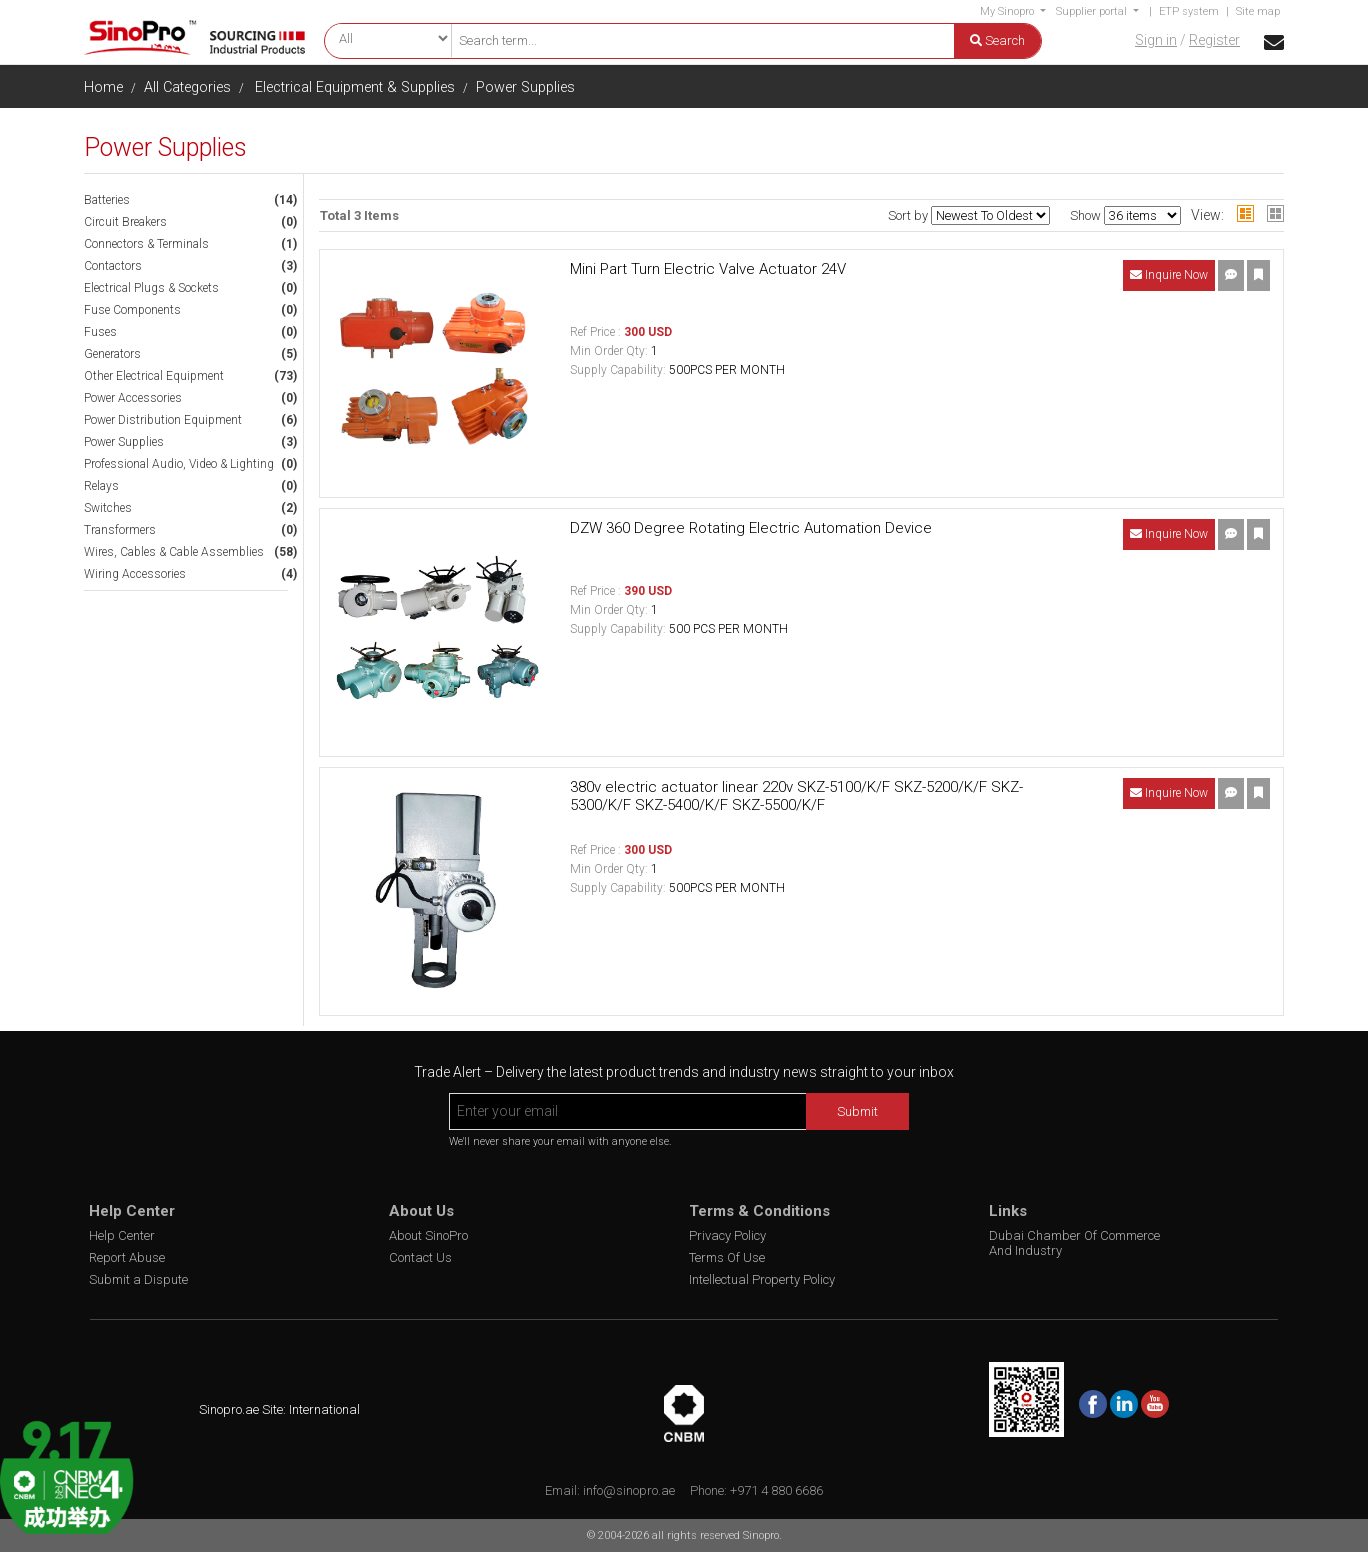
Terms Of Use (727, 1257)
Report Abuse (127, 1257)
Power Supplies (525, 87)
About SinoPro (428, 1235)
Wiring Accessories (135, 574)
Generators (112, 354)
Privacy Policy (727, 1235)
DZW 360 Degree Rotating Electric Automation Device (751, 528)
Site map (1258, 11)
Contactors (113, 266)
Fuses (100, 332)
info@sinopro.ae (629, 1490)
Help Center (122, 1235)
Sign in (1156, 40)
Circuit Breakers (125, 222)
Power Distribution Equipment (163, 420)
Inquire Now (1169, 275)
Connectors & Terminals (146, 244)
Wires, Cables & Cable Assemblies (174, 552)
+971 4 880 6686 (776, 1490)
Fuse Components (132, 310)
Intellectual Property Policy (762, 1279)
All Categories (187, 87)
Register (1214, 40)
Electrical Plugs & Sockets (151, 288)
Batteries (107, 200)
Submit (857, 1111)
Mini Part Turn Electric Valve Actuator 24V (708, 269)
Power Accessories (133, 398)
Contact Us (420, 1257)
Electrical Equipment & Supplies (355, 87)
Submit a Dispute (138, 1279)
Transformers (120, 530)
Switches (108, 508)
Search (997, 40)
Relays (101, 486)
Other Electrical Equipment (154, 376)
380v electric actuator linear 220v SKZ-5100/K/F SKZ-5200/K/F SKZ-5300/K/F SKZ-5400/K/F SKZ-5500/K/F (796, 796)
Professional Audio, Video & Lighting (179, 464)
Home (103, 87)
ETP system (1189, 11)
